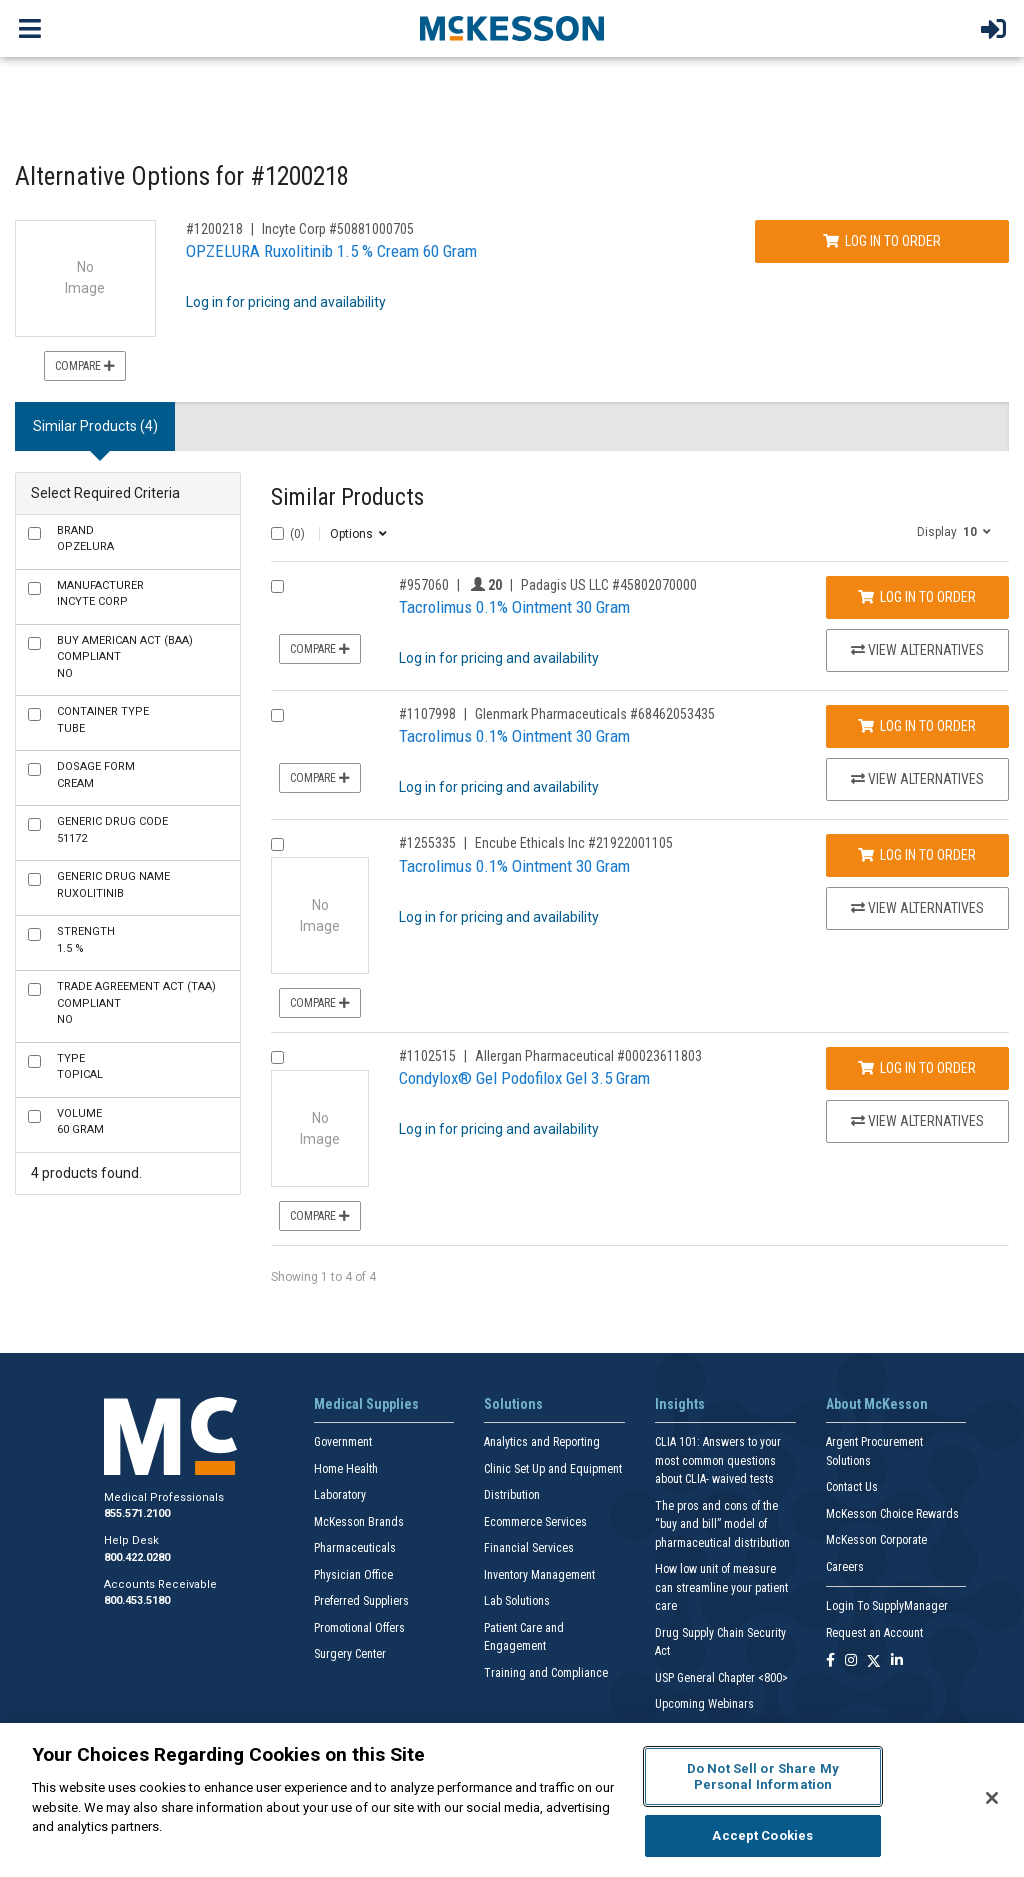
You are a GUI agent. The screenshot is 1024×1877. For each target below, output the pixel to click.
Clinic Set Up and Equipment (553, 1469)
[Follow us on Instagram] (851, 1661)
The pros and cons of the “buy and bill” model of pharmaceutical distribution (722, 1524)
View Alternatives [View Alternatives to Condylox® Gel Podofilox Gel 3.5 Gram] (917, 1121)
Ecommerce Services (535, 1522)
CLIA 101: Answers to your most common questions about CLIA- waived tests (718, 1460)
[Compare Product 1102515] (277, 1057)
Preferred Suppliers (361, 1601)
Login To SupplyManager (887, 1606)
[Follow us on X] (874, 1661)
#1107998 (427, 714)
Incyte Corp (100, 594)
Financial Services (529, 1548)
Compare (85, 366)
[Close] (992, 1798)
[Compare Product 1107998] (277, 715)
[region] (512, 1800)
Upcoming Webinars (704, 1704)
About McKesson (877, 1404)
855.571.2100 (137, 1513)
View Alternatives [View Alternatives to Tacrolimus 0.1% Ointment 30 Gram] (917, 650)
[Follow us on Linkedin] (897, 1661)
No (125, 657)
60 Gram (80, 1122)
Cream (96, 775)
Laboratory (340, 1495)
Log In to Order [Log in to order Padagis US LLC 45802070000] (917, 597)
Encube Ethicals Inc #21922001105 (574, 843)
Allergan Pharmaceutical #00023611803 (588, 1056)
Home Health (346, 1469)
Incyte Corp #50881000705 (338, 229)
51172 (112, 830)
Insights (680, 1404)
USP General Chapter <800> (721, 1678)
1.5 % (86, 940)
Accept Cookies (762, 1835)
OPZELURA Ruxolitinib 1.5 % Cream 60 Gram (331, 251)
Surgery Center (350, 1654)
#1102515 (427, 1056)
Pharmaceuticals (355, 1548)
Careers (845, 1567)
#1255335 (427, 843)
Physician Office (353, 1575)
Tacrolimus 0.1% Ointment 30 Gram (514, 607)
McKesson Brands (359, 1522)
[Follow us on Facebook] (830, 1661)
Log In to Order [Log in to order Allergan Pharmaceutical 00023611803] (917, 1068)
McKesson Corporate (876, 1540)
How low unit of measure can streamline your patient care (721, 1587)
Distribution (512, 1495)
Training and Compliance (546, 1673)
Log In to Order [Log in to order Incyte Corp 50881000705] (882, 241)
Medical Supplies (366, 1404)
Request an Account (874, 1633)
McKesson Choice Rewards (892, 1514)
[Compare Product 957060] (277, 586)
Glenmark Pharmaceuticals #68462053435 (595, 714)
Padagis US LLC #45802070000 (609, 585)
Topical (80, 1067)
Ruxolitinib (113, 885)
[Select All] (277, 533)
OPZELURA (85, 539)
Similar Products (347, 497)
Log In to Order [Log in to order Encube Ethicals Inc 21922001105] (917, 855)
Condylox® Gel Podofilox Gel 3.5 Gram (524, 1078)
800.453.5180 (137, 1600)
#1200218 (214, 229)
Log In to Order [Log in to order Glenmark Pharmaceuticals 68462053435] (917, 726)
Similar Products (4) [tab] (95, 426)
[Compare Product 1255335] (277, 844)
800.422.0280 (137, 1557)
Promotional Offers (359, 1628)
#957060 (424, 585)
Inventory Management (539, 1575)
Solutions (513, 1404)
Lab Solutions (517, 1601)
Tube (103, 720)
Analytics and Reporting (542, 1442)
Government (343, 1442)
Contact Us (852, 1487)
